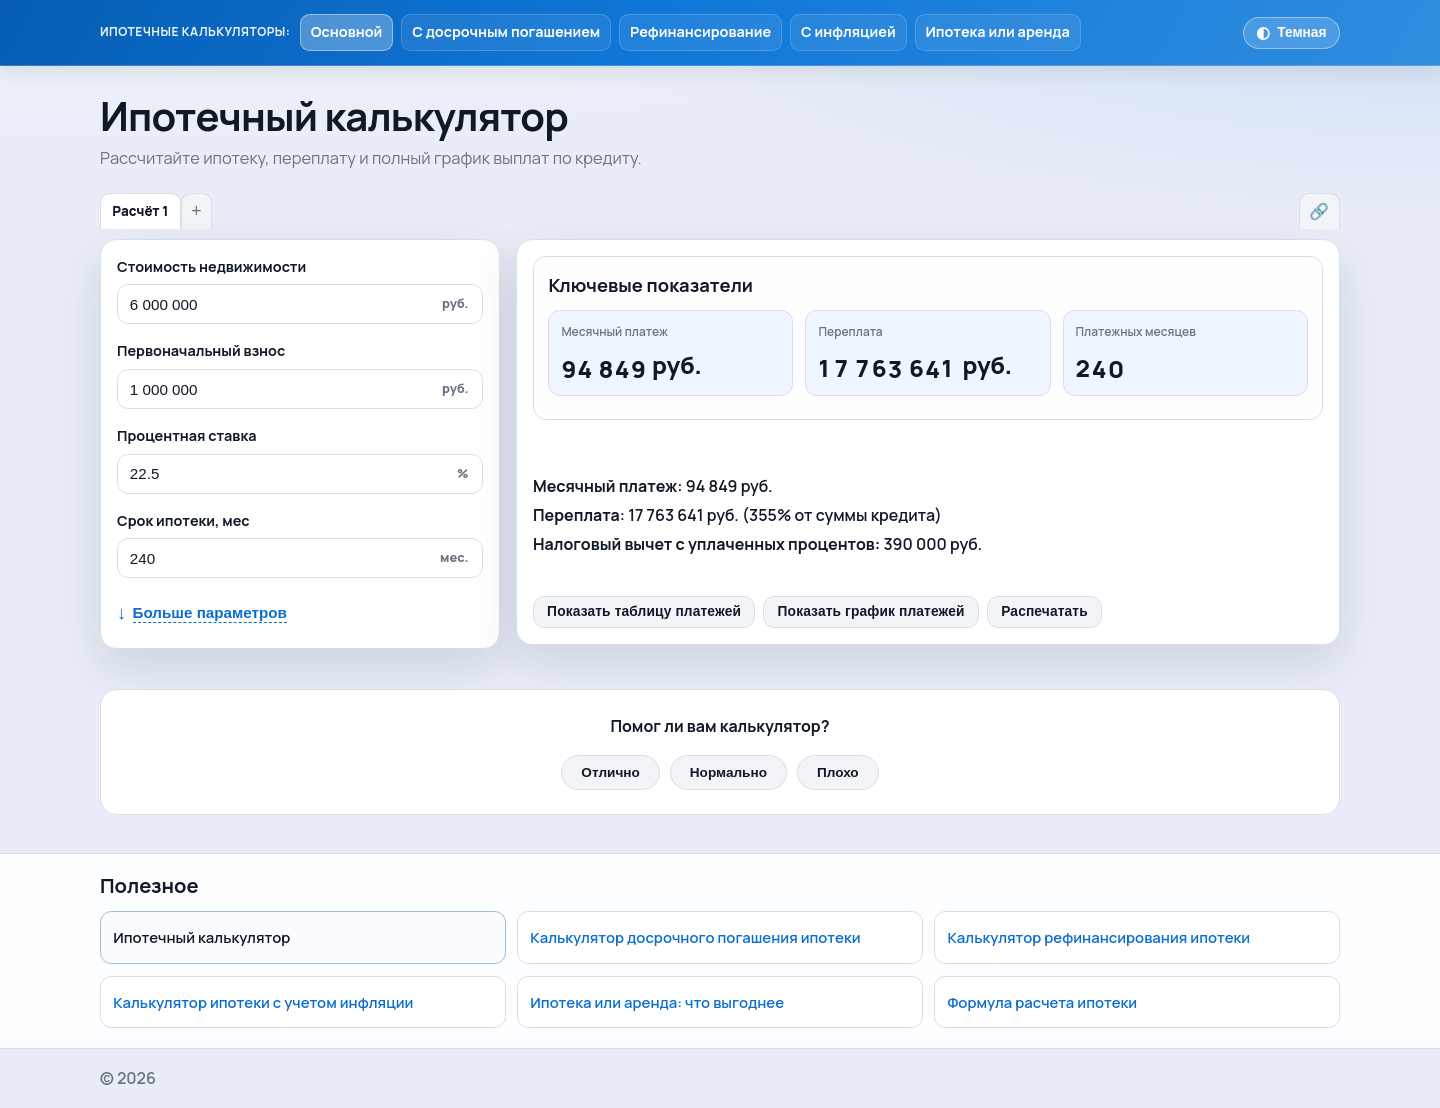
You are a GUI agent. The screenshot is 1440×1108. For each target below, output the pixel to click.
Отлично (610, 772)
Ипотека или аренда (997, 31)
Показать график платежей (871, 611)
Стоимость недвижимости (211, 266)
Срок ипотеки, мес (183, 520)
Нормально (728, 772)
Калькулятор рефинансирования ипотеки (1099, 937)
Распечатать (1044, 611)
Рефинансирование (700, 31)
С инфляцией (848, 31)
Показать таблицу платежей (644, 611)
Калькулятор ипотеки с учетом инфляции (263, 1002)
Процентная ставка (186, 435)
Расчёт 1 (140, 211)
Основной (347, 31)
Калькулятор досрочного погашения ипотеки (695, 937)
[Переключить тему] (1291, 33)
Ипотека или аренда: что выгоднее (657, 1002)
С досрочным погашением (506, 31)
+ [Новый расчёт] (196, 211)
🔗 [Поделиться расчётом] (1319, 211)
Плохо (838, 772)
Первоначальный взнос (201, 350)
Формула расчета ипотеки (1043, 1002)
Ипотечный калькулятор (201, 937)
